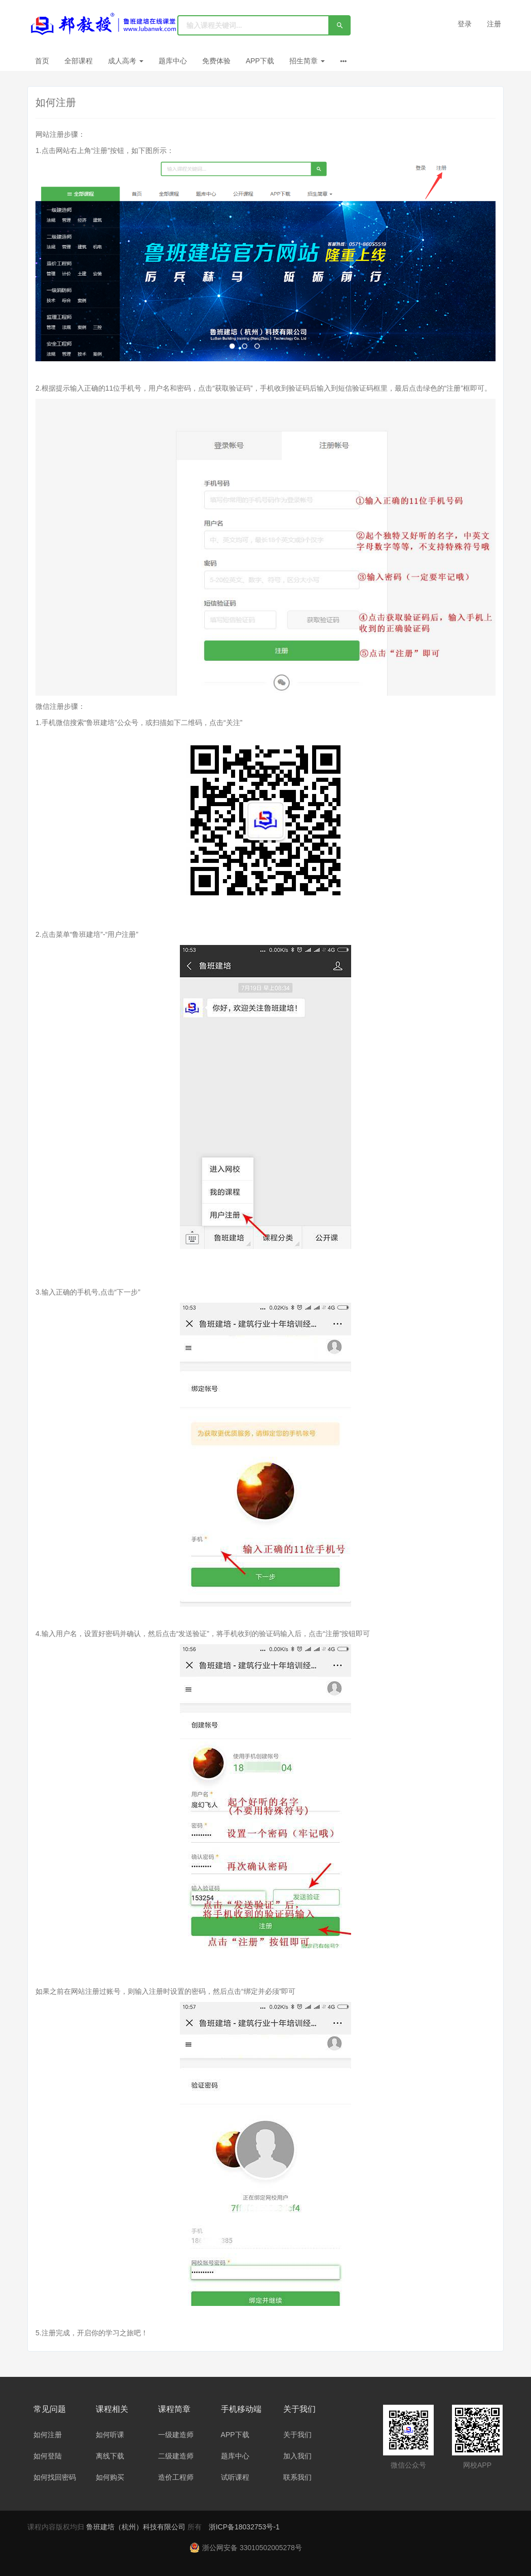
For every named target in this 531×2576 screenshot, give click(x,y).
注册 (494, 24)
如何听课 (110, 2435)
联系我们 (297, 2477)
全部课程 (78, 61)
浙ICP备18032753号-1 (244, 2527)
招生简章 (307, 61)
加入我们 (297, 2456)
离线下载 (110, 2456)
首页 (42, 61)
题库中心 (173, 61)
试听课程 (235, 2477)
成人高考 (125, 61)
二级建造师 (176, 2456)
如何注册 (47, 2435)
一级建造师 (176, 2435)
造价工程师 (176, 2477)
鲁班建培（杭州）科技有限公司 (136, 2527)
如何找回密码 (54, 2477)
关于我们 (297, 2435)
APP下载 (260, 61)
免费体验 (216, 61)
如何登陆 (47, 2456)
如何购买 (110, 2477)
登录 (465, 24)
